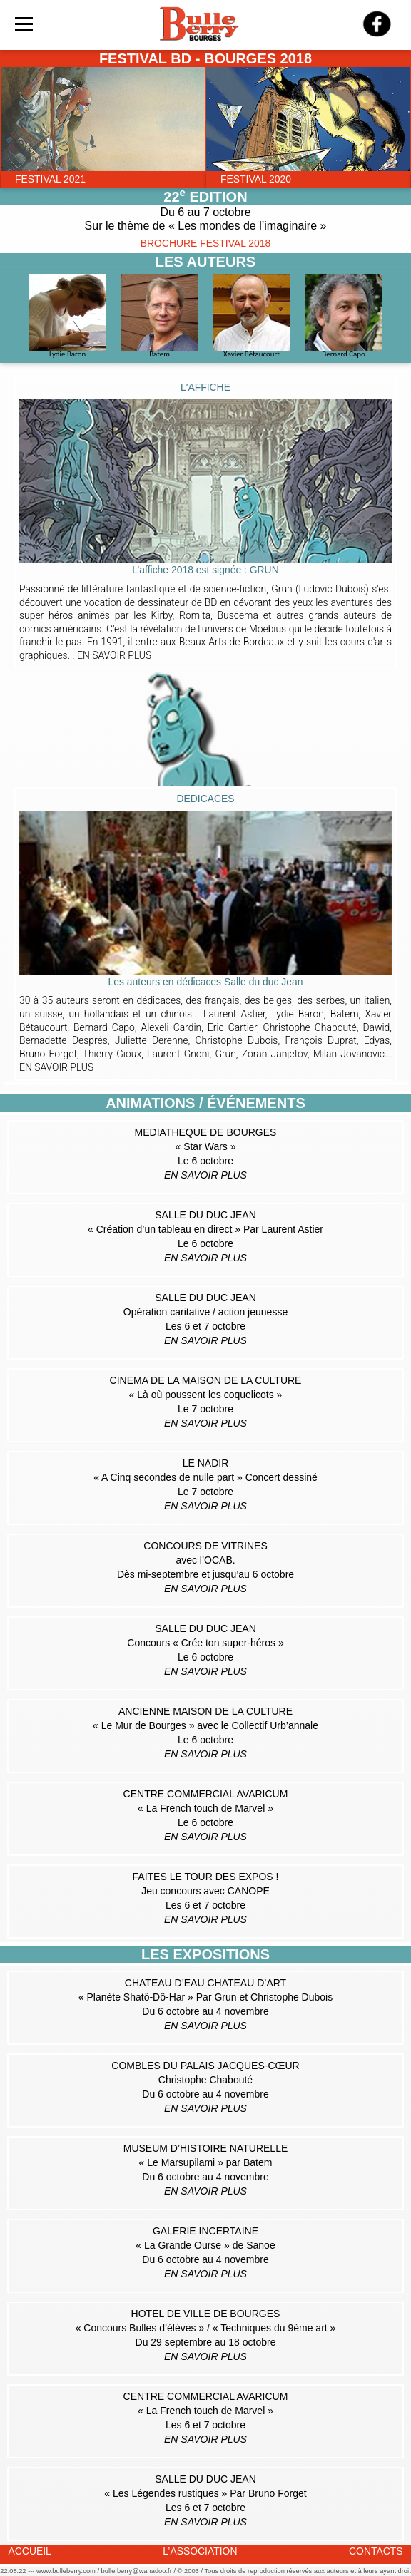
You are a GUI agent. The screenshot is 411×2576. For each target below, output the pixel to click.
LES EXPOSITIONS (205, 1954)
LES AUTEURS (205, 262)
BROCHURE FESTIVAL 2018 (205, 243)
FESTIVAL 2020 (255, 179)
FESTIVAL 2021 (50, 179)
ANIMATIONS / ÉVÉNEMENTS (205, 1103)
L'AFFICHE (205, 387)
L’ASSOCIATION (200, 2551)
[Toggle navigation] (24, 24)
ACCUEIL (30, 2551)
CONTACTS (375, 2551)
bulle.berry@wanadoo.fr (136, 2571)
